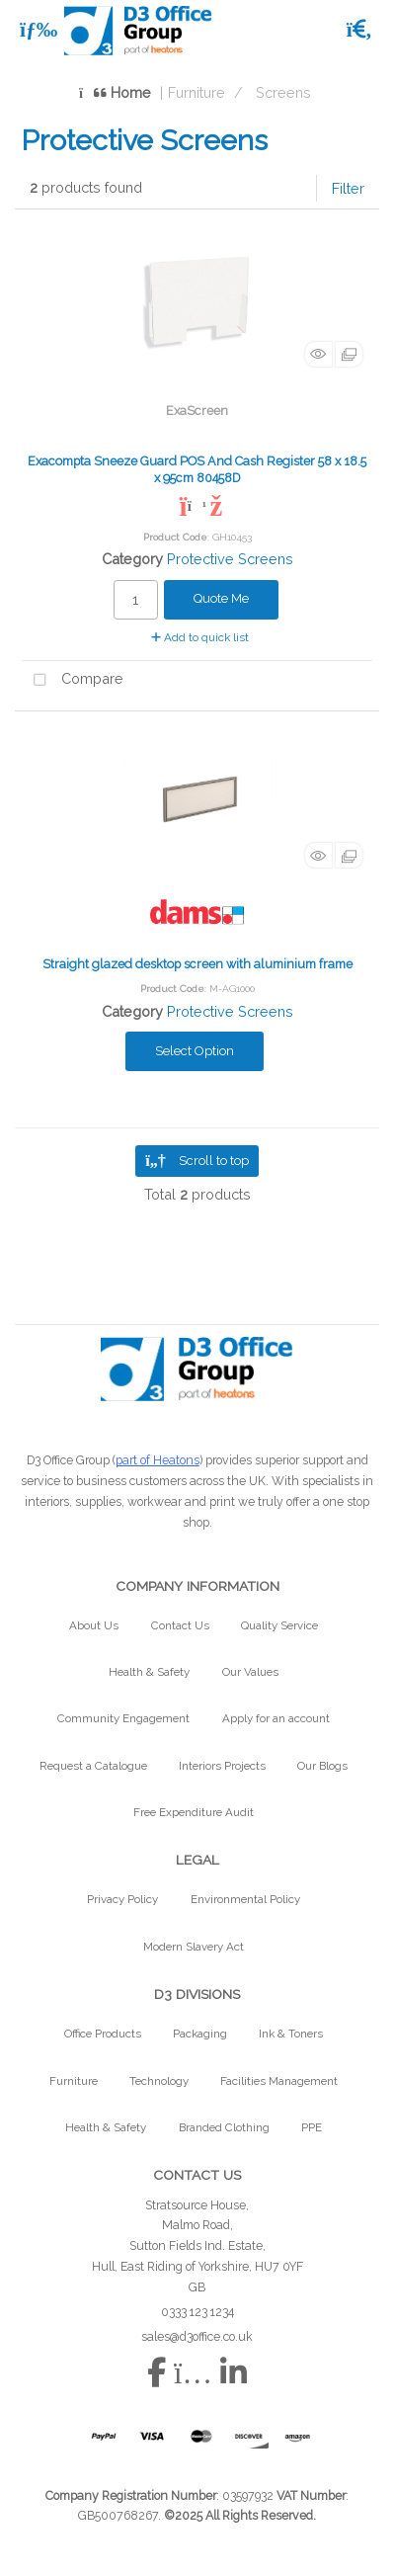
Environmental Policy (245, 1899)
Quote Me (221, 598)
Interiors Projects (222, 1766)
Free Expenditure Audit (193, 1812)
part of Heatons (157, 1460)
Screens (283, 92)
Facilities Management (279, 2081)
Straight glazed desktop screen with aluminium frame (197, 963)
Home (115, 92)
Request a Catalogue (93, 1766)
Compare (72, 680)
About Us (93, 1625)
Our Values (250, 1672)
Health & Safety (149, 1672)
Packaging (200, 2033)
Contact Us (180, 1625)
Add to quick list (200, 637)
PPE (311, 2127)
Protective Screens (230, 558)
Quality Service (279, 1625)
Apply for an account (276, 1718)
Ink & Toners (291, 2033)
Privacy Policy (122, 1899)
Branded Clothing (224, 2127)
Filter (348, 188)
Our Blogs (322, 1766)
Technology (159, 2081)
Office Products (102, 2033)
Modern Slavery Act (193, 1946)
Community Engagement (123, 1718)
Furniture (196, 92)
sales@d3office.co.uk (197, 2336)
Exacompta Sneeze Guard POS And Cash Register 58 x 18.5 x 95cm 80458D (197, 469)
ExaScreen (197, 410)
